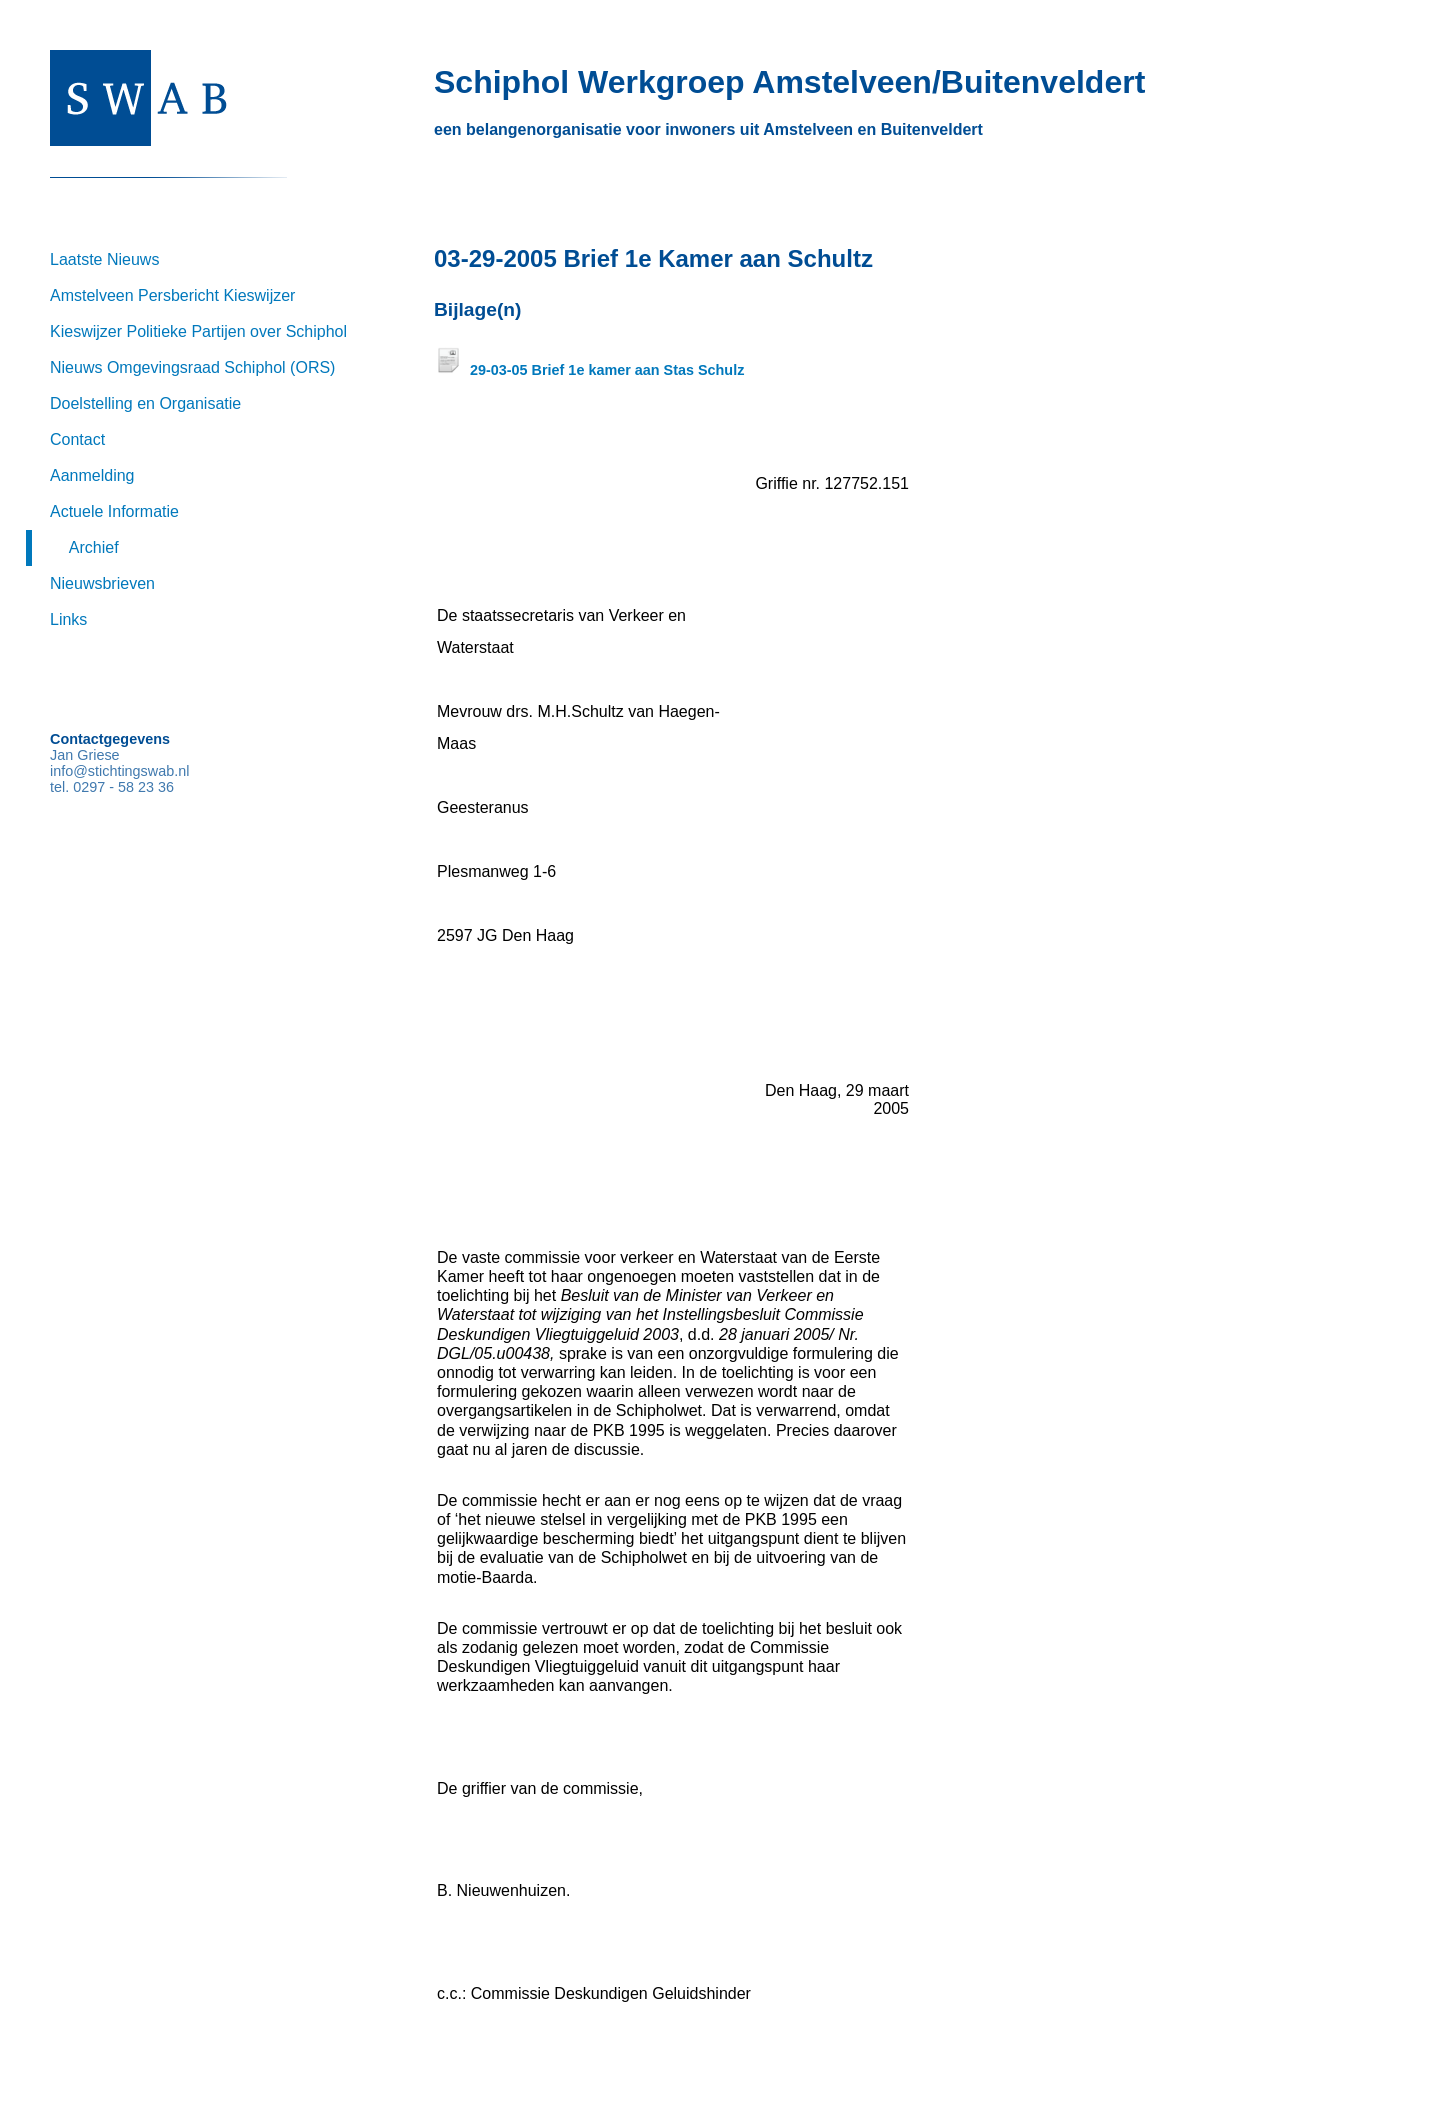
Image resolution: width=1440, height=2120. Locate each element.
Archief (94, 547)
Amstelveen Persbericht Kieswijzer (172, 295)
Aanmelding (92, 475)
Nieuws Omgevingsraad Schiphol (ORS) (192, 367)
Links (68, 619)
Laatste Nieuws (104, 259)
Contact (77, 439)
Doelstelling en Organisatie (145, 403)
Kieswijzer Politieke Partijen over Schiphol (198, 331)
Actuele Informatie (114, 511)
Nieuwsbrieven (102, 583)
